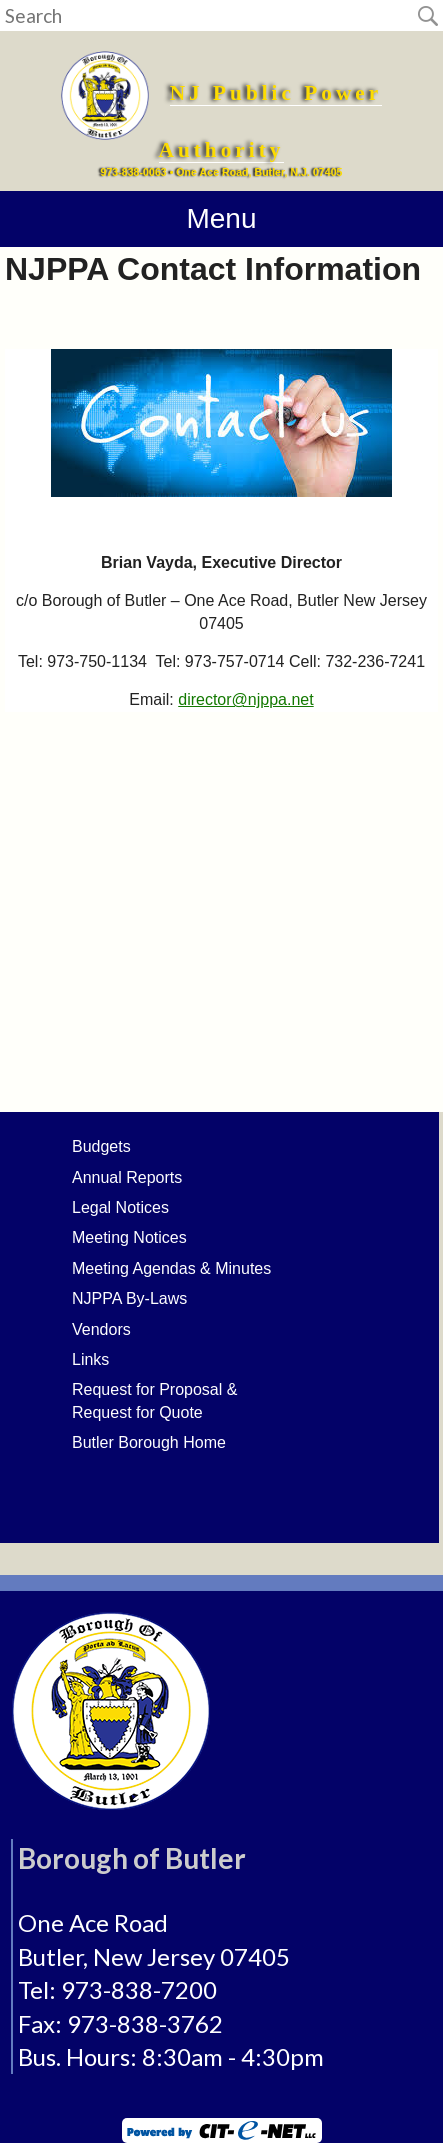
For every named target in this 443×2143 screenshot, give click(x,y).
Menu (221, 218)
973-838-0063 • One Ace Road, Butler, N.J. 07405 (222, 172)
